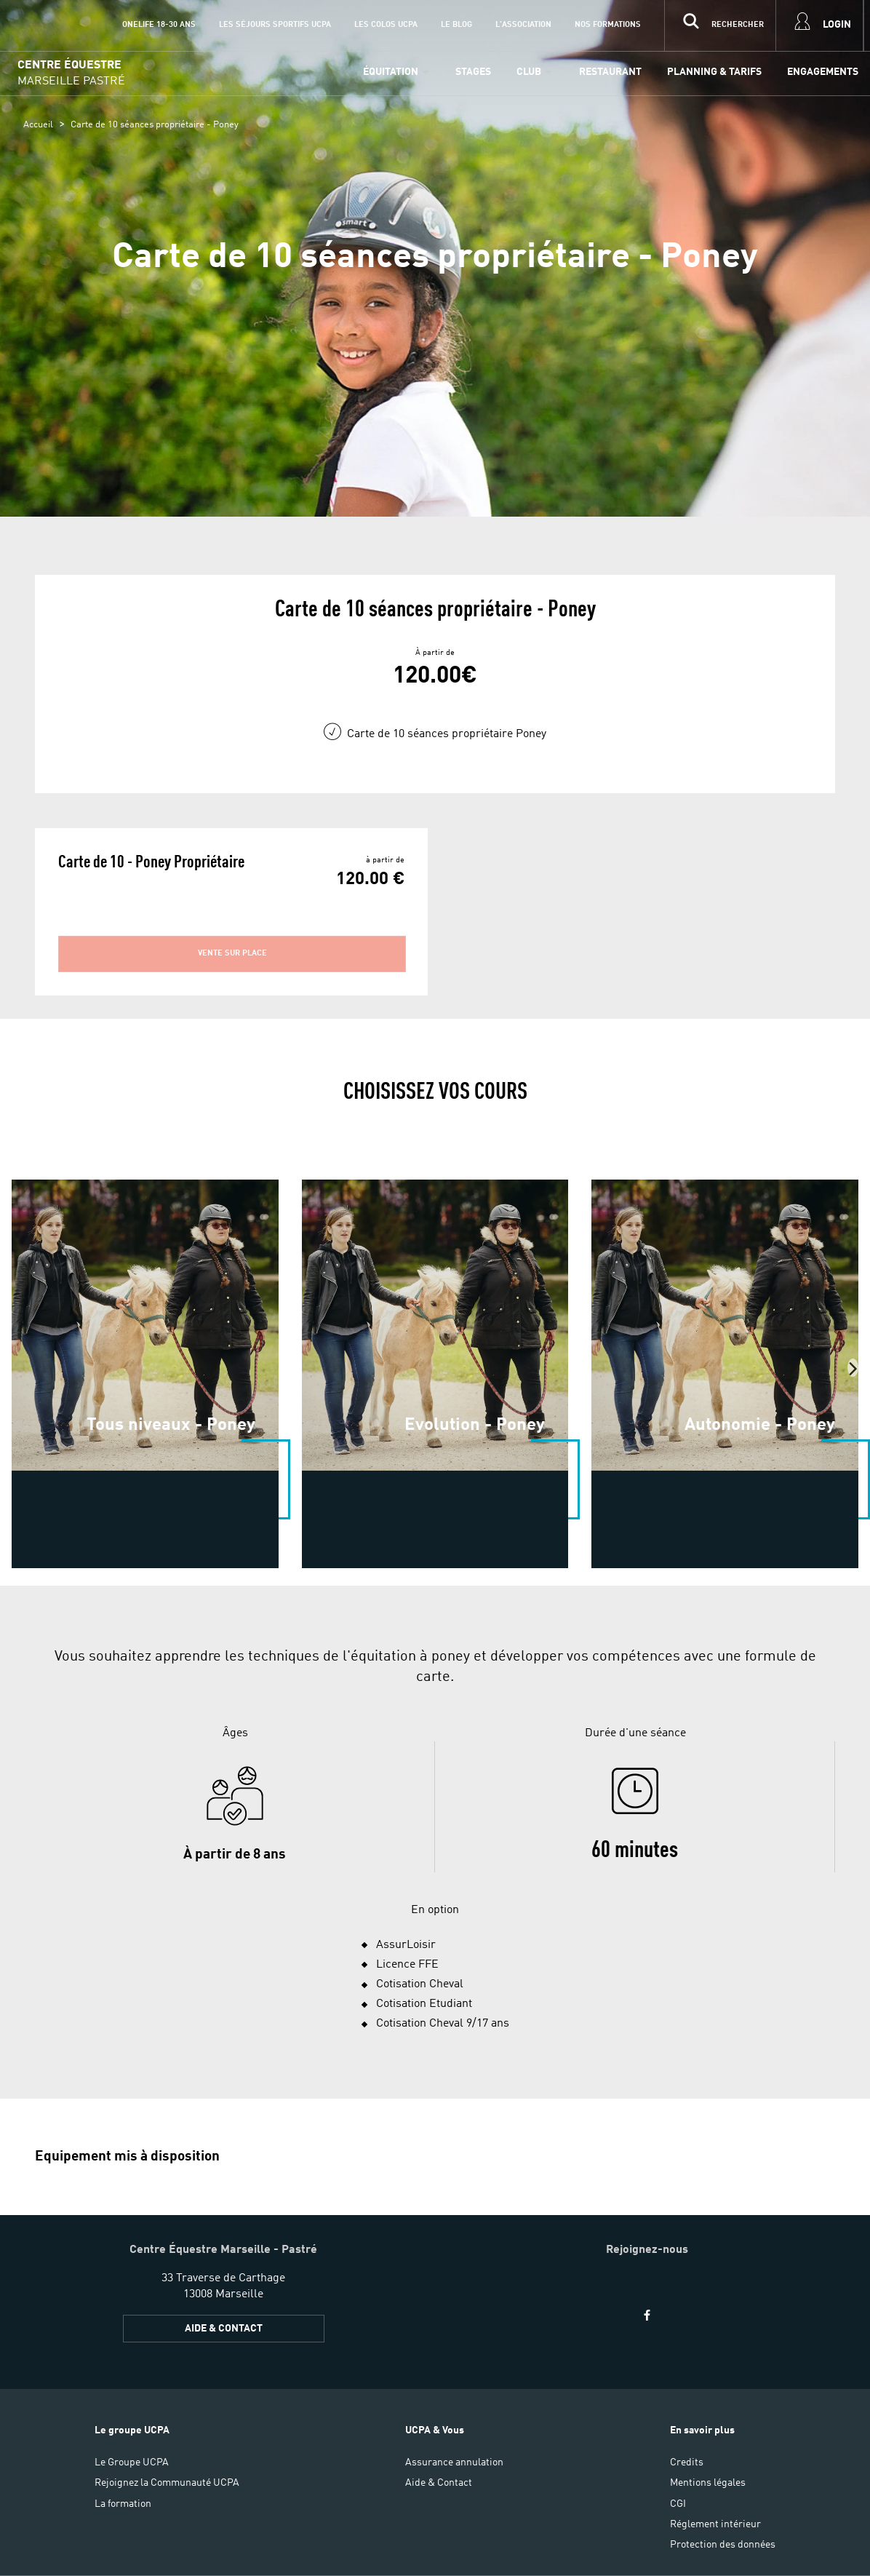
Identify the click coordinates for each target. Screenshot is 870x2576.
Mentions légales (708, 2483)
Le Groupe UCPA (132, 2462)
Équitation (390, 72)
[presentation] (852, 1368)
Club (528, 72)
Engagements (822, 72)
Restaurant (610, 72)
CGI (678, 2504)
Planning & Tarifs (714, 72)
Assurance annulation (454, 2462)
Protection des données (722, 2545)
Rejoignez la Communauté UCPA (167, 2483)
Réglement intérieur (715, 2524)
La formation (123, 2504)
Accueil (38, 125)
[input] (720, 25)
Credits (686, 2462)
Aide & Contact (224, 2328)
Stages (473, 72)
